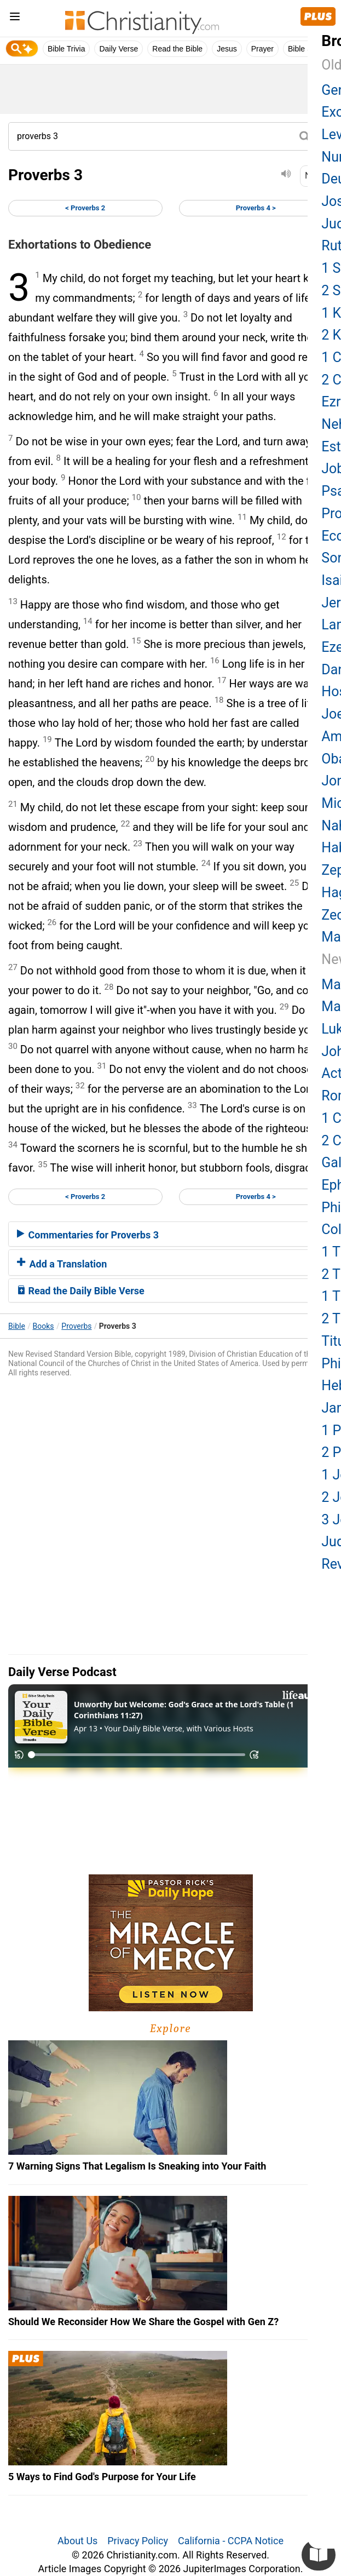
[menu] (14, 18)
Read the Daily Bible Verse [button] (81, 1290)
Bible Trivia (66, 48)
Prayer (262, 48)
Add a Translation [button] (62, 1264)
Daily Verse (118, 48)
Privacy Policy (137, 2540)
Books (43, 1326)
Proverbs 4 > (256, 208)
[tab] (170, 1234)
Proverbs (76, 1326)
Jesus (227, 48)
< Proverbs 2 (85, 208)
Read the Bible (177, 48)
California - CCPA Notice (231, 2540)
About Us (77, 2540)
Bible (16, 1326)
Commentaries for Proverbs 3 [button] (88, 1235)
